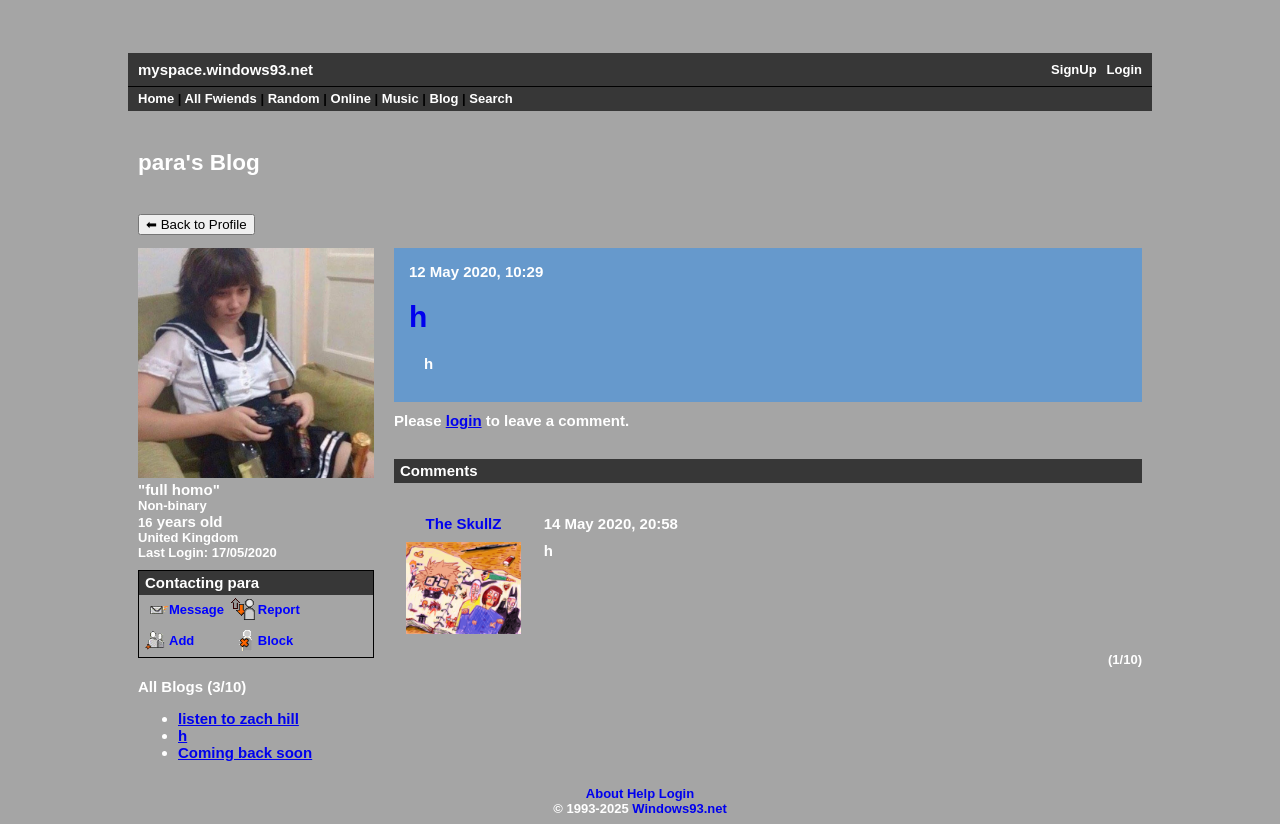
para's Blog (199, 162)
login (464, 420)
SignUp (1074, 69)
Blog (444, 98)
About (605, 793)
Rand (294, 98)
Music (400, 98)
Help (641, 793)
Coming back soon (245, 752)
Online (351, 98)
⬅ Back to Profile (196, 224)
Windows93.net (679, 808)
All (221, 98)
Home (156, 98)
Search (490, 98)
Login (1124, 69)
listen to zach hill (238, 718)
